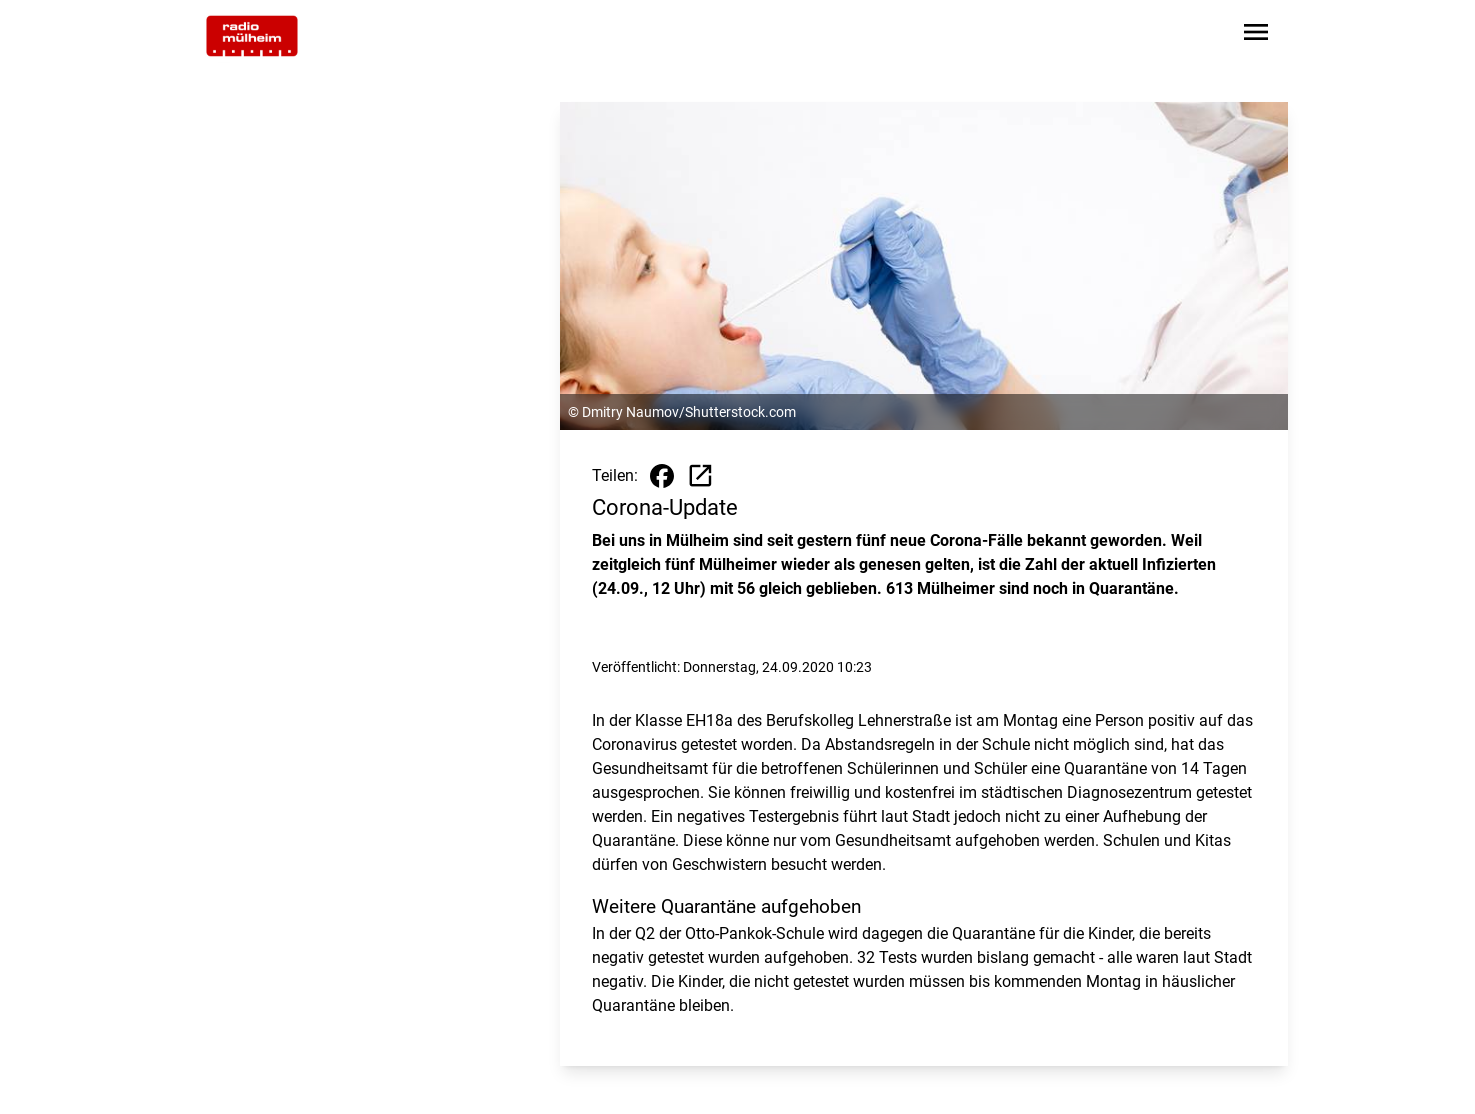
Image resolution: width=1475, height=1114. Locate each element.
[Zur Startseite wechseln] (252, 36)
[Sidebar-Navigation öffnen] (1256, 35)
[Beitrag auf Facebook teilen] (662, 476)
